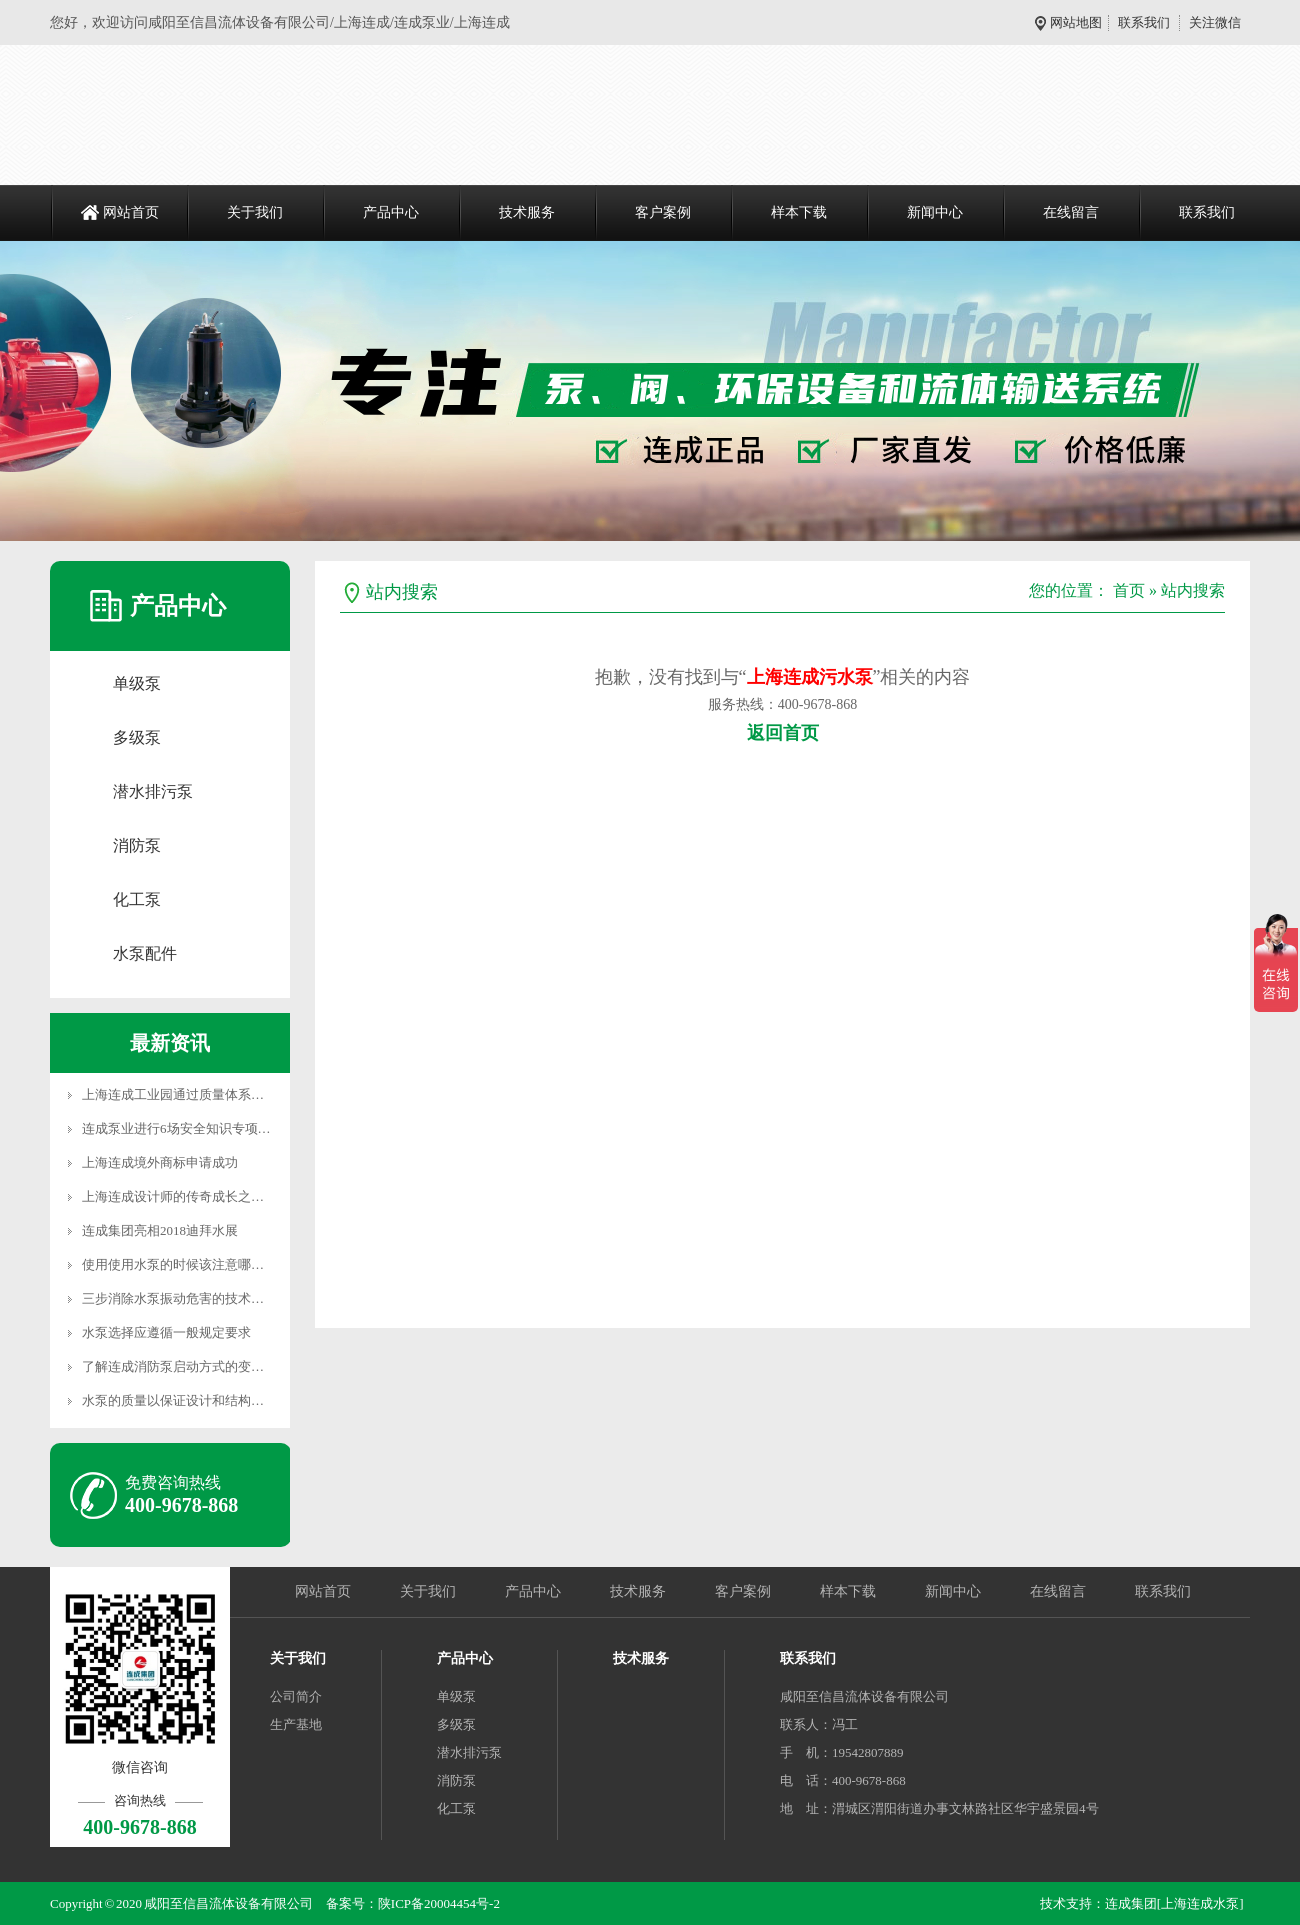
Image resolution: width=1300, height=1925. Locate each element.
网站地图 (1079, 22)
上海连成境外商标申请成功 (160, 1162)
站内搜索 (1193, 590)
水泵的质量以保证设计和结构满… (179, 1400)
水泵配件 (145, 953)
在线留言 (1071, 212)
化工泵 (137, 899)
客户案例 (663, 212)
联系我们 (1144, 22)
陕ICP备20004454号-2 (439, 1903)
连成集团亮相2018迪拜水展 (160, 1230)
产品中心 (391, 212)
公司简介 (296, 1696)
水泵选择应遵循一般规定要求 (166, 1332)
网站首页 (131, 212)
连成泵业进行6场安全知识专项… (176, 1128)
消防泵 (137, 845)
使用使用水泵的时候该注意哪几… (179, 1264)
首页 (1129, 590)
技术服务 (527, 212)
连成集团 (1131, 1903)
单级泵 (137, 683)
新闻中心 (935, 212)
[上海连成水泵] (1200, 1903)
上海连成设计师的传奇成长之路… (179, 1196)
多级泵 (137, 737)
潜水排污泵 (153, 791)
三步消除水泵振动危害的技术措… (179, 1298)
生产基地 (296, 1724)
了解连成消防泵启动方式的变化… (179, 1366)
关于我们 (255, 212)
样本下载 (799, 212)
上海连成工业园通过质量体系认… (179, 1094)
